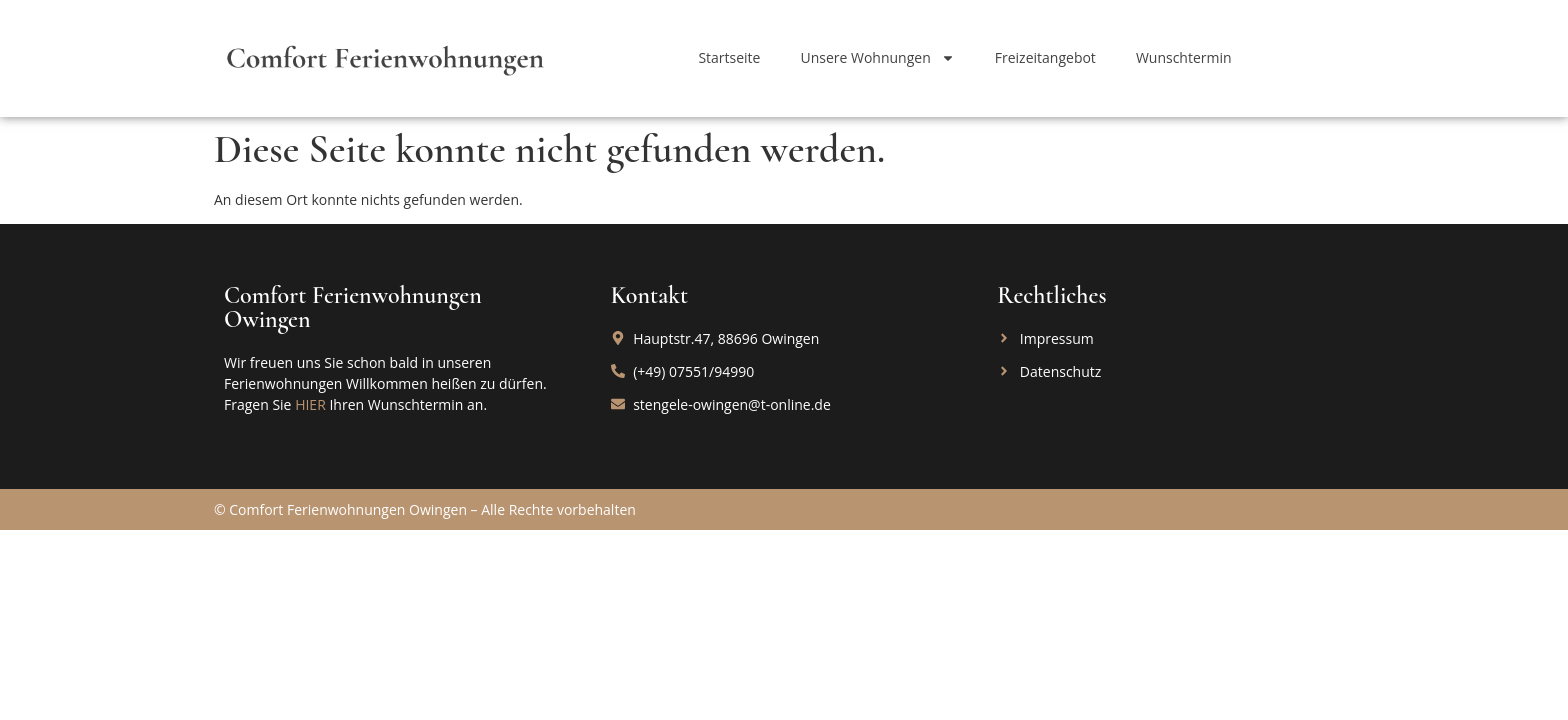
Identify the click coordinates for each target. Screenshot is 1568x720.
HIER (310, 404)
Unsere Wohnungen (877, 58)
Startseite (729, 57)
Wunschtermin (1184, 57)
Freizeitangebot (1045, 57)
